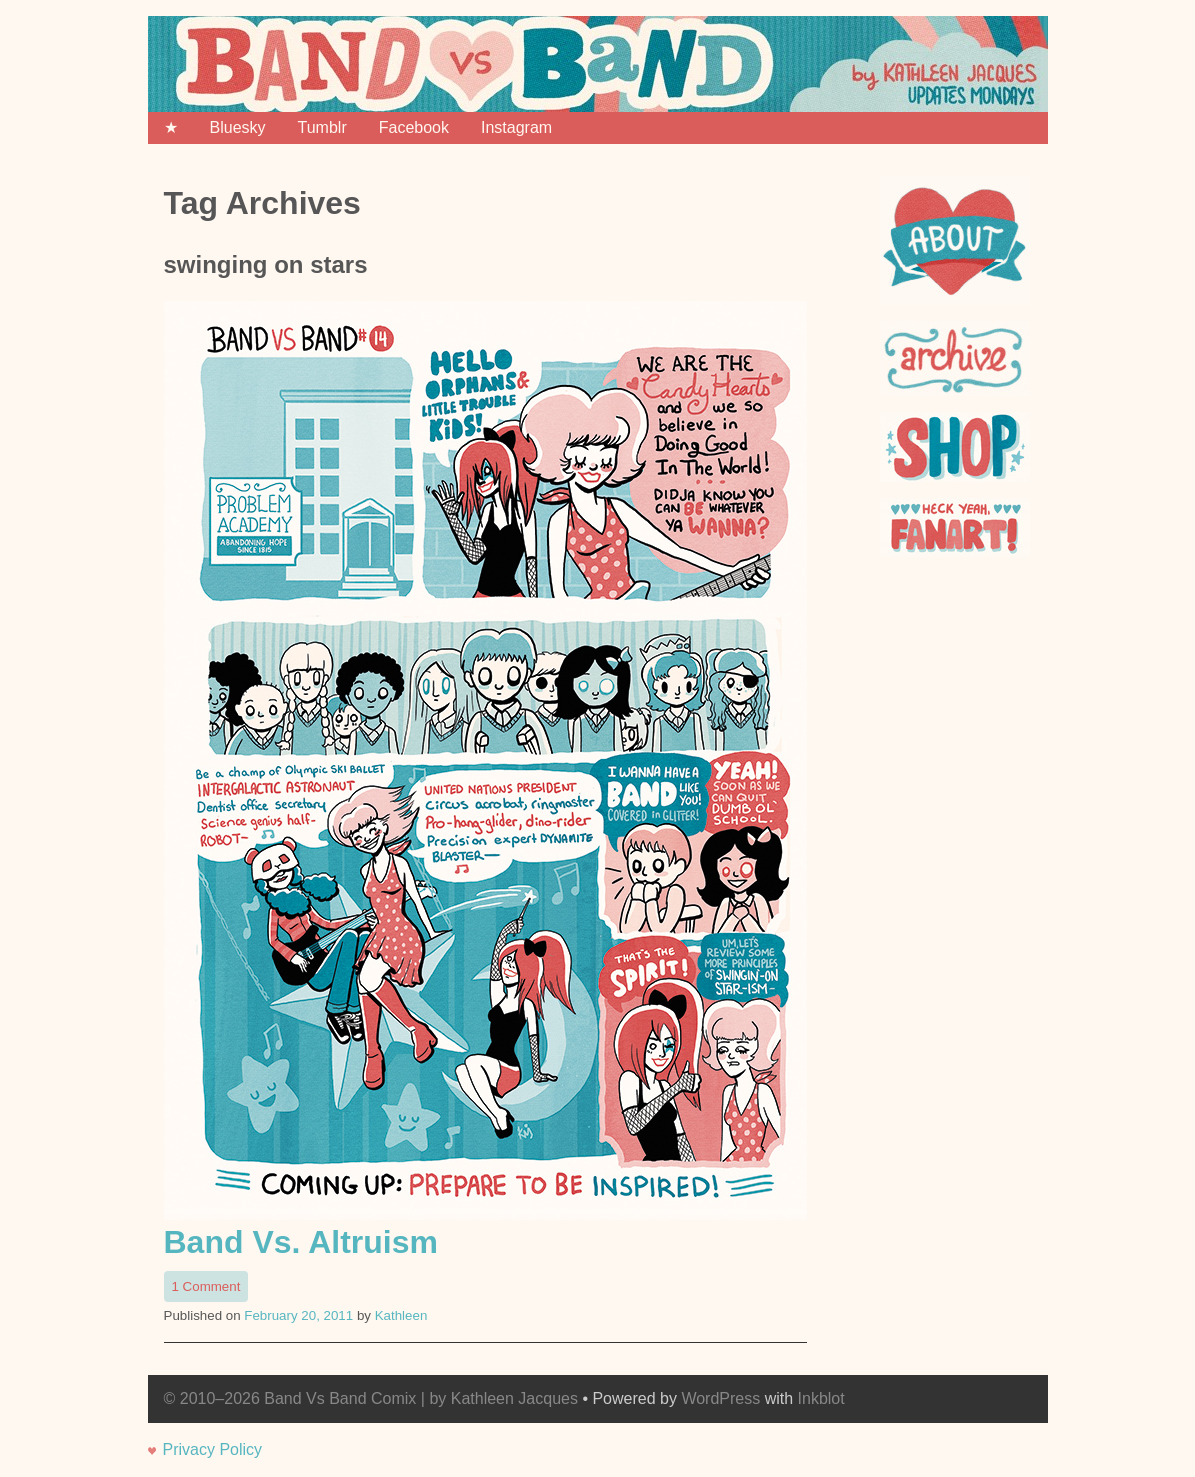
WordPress (720, 1398)
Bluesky (238, 127)
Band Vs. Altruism (301, 1242)
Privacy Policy (213, 1449)
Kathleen (401, 1315)
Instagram (516, 127)
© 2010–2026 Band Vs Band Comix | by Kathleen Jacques (371, 1398)
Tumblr (322, 127)
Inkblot (821, 1398)
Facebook (414, 127)
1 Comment (210, 1288)
